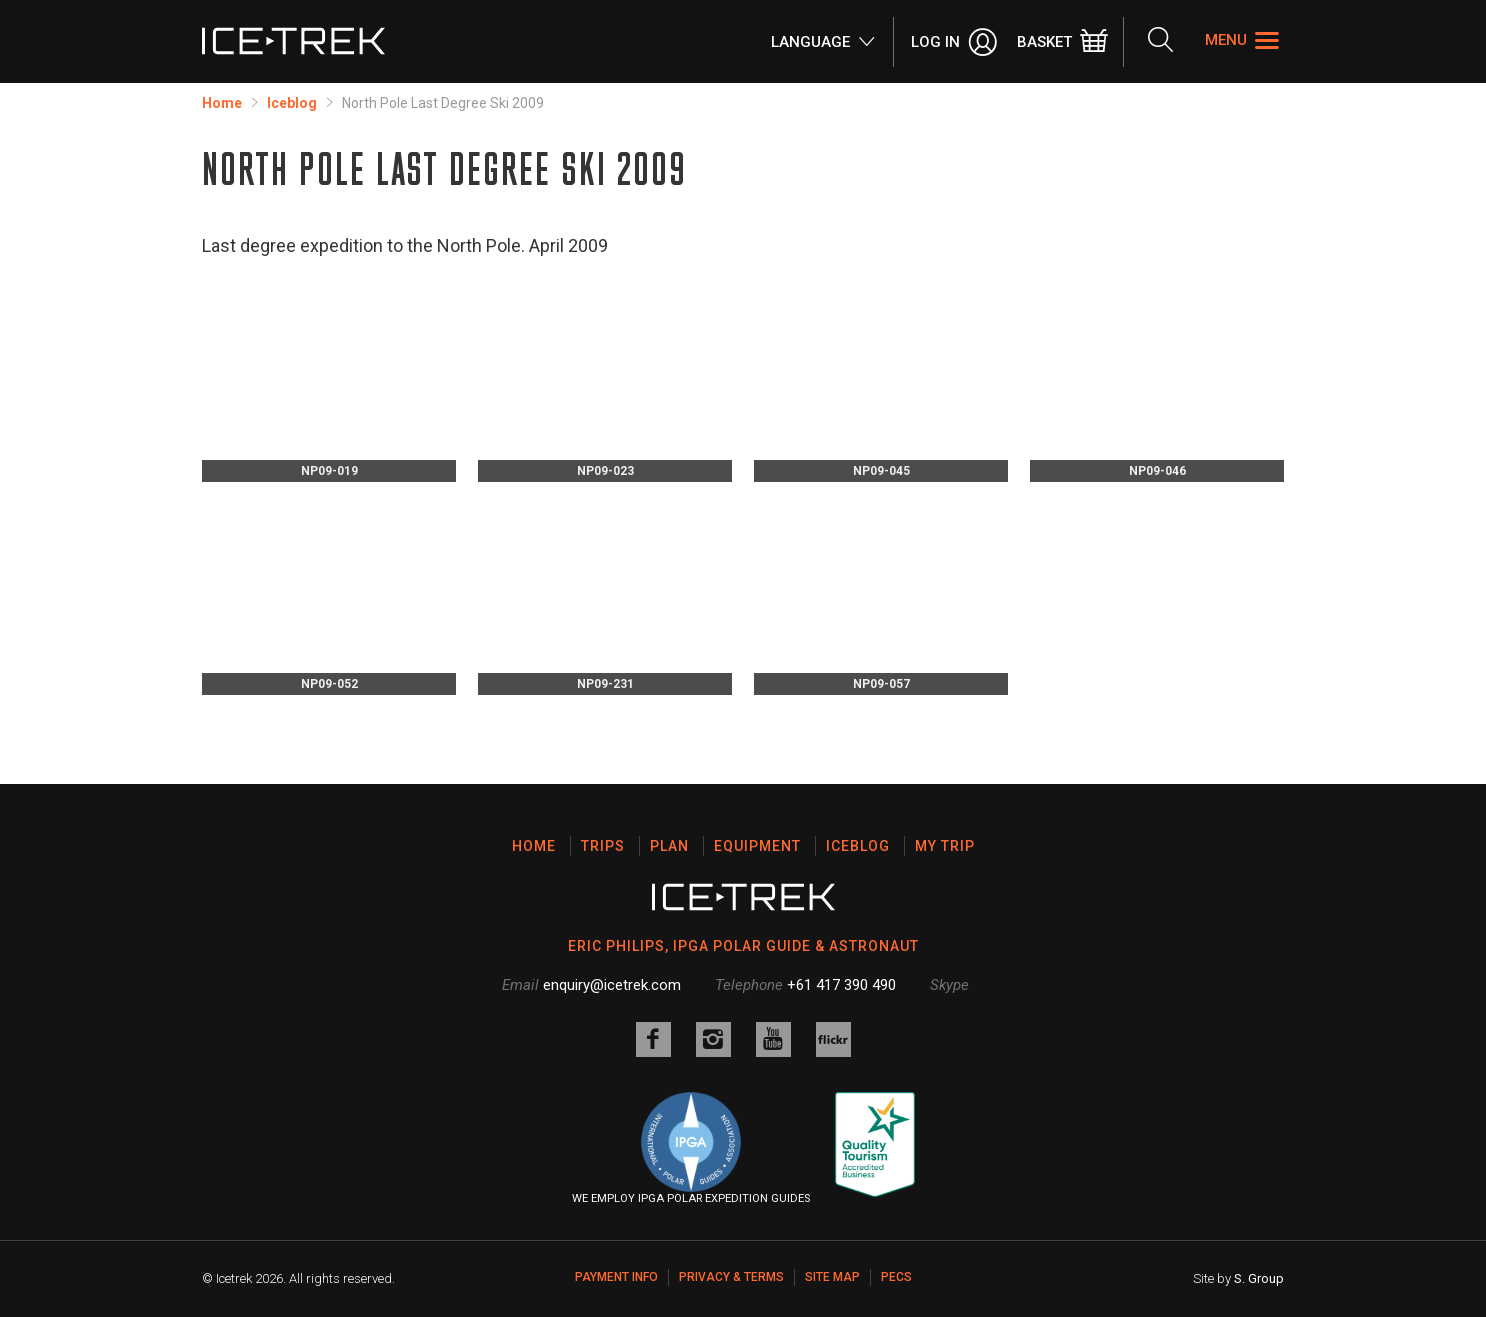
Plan (669, 846)
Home (222, 103)
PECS (896, 1277)
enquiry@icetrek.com (612, 985)
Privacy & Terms (731, 1277)
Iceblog (292, 103)
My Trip (945, 846)
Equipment (757, 846)
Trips (603, 846)
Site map (832, 1277)
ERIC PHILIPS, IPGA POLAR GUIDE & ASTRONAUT (743, 946)
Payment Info (616, 1277)
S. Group (1259, 1278)
